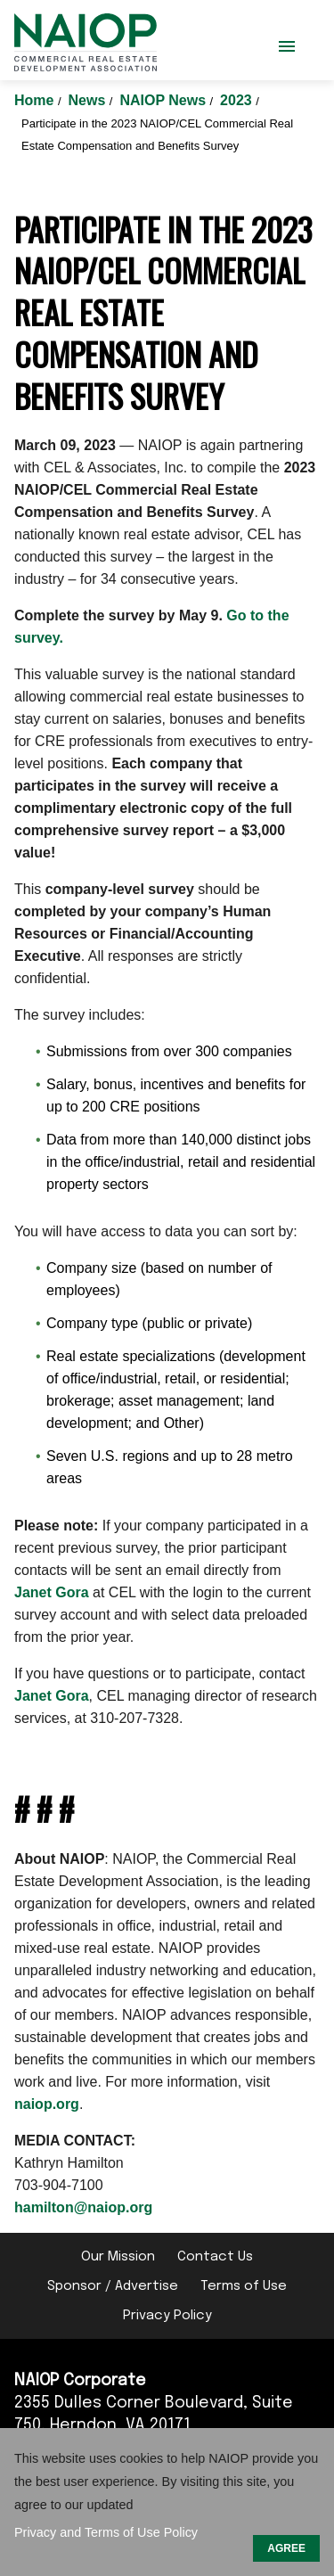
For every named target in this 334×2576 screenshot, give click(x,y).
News (89, 100)
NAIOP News (164, 100)
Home (36, 100)
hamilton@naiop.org (83, 2207)
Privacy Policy (167, 2316)
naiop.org (46, 2104)
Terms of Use (243, 2286)
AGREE (286, 2548)
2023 (238, 100)
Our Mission (118, 2257)
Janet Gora (51, 1592)
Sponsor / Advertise (112, 2286)
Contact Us (215, 2257)
